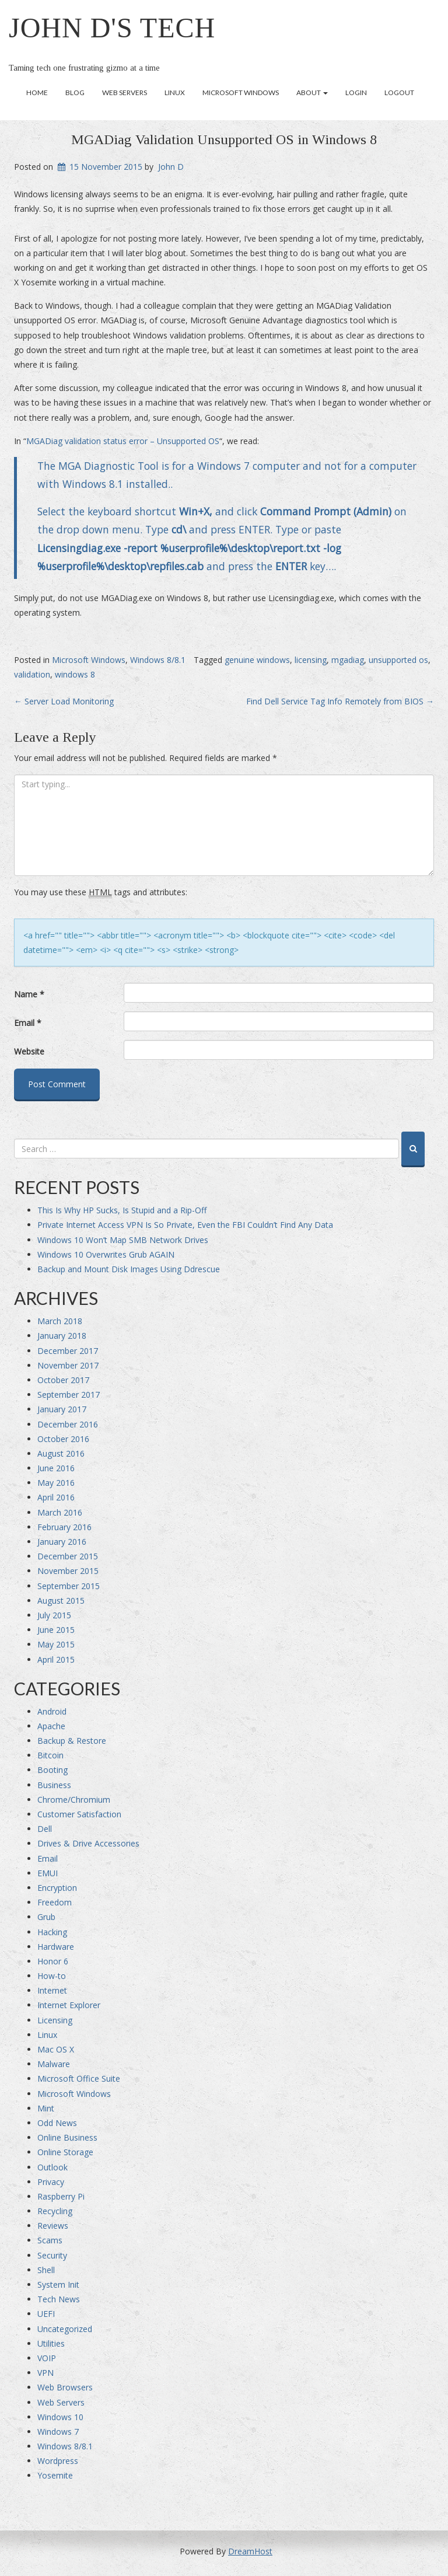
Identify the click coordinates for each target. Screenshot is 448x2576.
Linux (174, 92)
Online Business (67, 2137)
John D (171, 166)
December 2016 (67, 1424)
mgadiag (347, 659)
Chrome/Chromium (73, 1799)
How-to (51, 1975)
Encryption (57, 1887)
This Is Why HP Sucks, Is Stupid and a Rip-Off (121, 1210)
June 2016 (56, 1468)
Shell (46, 2269)
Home (37, 92)
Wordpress (57, 2460)
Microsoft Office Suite (78, 2078)
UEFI (46, 2313)
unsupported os (398, 659)
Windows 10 (60, 2417)
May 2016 (56, 1482)
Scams (49, 2240)
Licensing (54, 2020)
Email (27, 1022)
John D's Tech (112, 27)
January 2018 (61, 1335)
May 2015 (56, 1644)
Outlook (52, 2167)
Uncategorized (64, 2328)
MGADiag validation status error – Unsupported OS (122, 440)
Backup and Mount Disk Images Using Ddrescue (128, 1269)
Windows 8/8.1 (158, 659)
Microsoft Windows (240, 92)
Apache (51, 1726)
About (312, 92)
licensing (311, 659)
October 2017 (63, 1379)
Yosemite (55, 2475)
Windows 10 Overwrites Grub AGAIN (105, 1254)
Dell (44, 1828)
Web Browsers (65, 2387)
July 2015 (54, 1615)
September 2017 (68, 1394)
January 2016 (61, 1541)
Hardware (55, 1946)
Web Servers (124, 92)
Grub (46, 1916)
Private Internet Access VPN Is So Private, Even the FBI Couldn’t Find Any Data (185, 1224)
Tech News (58, 2299)
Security (52, 2255)
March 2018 (59, 1321)
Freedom (54, 1902)
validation (32, 674)
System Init (58, 2284)
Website (29, 1051)
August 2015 (61, 1600)
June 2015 (56, 1629)
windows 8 (75, 674)
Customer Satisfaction (79, 1814)
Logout (399, 92)
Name (29, 994)
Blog (75, 92)
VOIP (46, 2358)
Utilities (51, 2343)
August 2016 (61, 1453)
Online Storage (65, 2152)
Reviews (52, 2225)
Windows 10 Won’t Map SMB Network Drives (122, 1239)
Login (356, 92)
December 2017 (67, 1350)
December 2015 (67, 1556)
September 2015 (68, 1585)
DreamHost (250, 2551)
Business (54, 1784)
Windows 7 (58, 2431)
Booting (52, 1769)
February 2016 (64, 1527)
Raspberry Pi (61, 2196)
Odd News (57, 2122)
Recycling (54, 2211)
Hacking (52, 1932)
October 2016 (63, 1438)
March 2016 (59, 1512)
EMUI (47, 1873)
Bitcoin (50, 1755)
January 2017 (61, 1409)
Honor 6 (52, 1961)
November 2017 (68, 1365)
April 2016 (56, 1497)
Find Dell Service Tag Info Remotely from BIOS (340, 701)
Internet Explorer (68, 2004)
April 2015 (56, 1659)
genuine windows (257, 659)
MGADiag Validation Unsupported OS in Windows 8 (224, 139)
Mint (45, 2108)
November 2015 (68, 1570)
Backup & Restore (71, 1740)
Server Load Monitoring (64, 701)
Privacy (50, 2181)
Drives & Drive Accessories (88, 1843)
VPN (45, 2372)
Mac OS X (55, 2049)
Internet (52, 1990)
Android (51, 1711)
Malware (53, 2063)
